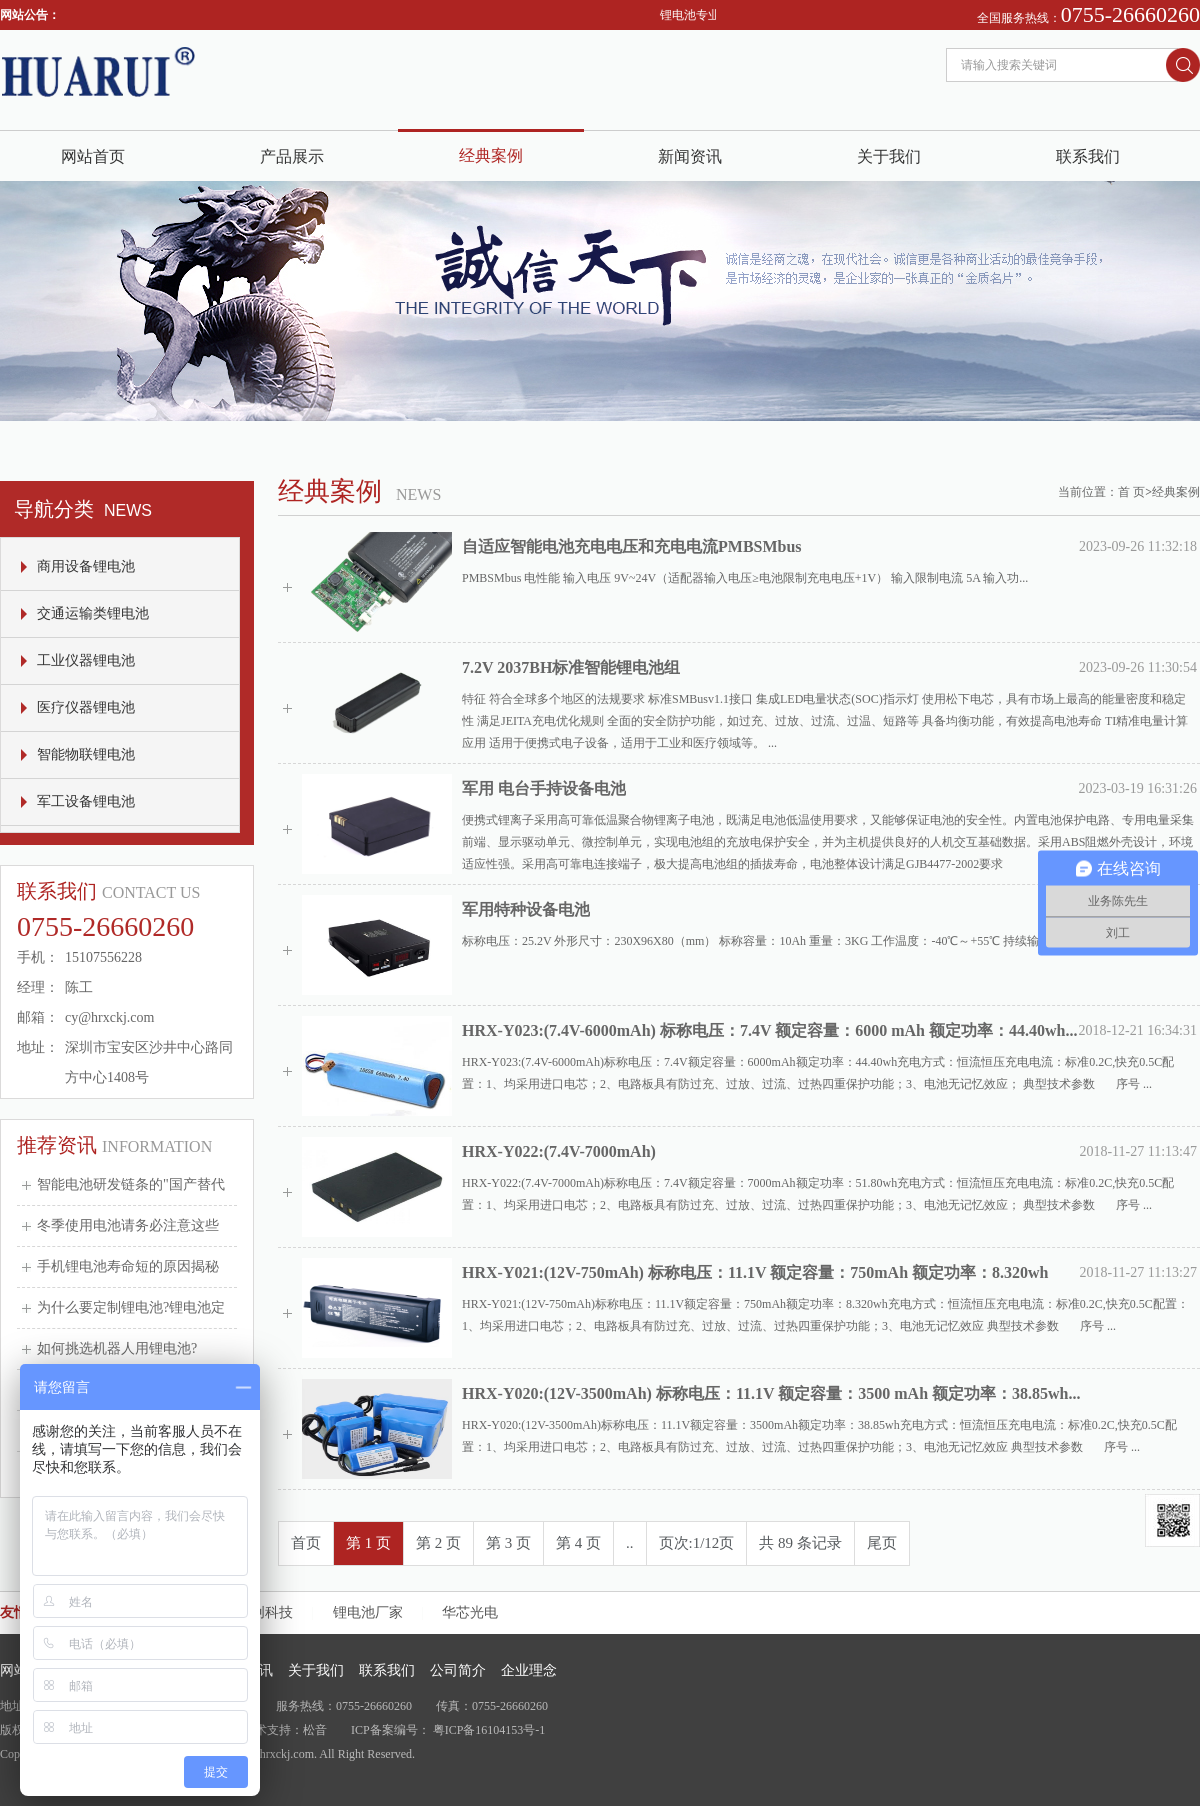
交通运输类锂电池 (93, 613)
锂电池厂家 (368, 1612)
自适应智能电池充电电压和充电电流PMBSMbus (632, 546)
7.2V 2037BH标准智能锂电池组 (571, 667)
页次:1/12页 (697, 1543)
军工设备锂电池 (86, 801)
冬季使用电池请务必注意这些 (128, 1225)
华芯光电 (470, 1612)
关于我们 (889, 156)
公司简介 (458, 1670)
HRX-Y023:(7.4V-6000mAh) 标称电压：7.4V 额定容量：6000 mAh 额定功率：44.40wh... (769, 1030)
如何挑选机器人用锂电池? (117, 1348)
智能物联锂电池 (86, 754)
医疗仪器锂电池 (86, 707)
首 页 (1131, 492)
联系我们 (1088, 156)
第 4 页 (578, 1543)
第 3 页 (508, 1543)
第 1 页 (368, 1543)
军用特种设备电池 (526, 909)
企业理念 (529, 1670)
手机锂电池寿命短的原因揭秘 (128, 1266)
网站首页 (93, 156)
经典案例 (491, 155)
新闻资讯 (690, 156)
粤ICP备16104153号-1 (489, 1730)
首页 (306, 1543)
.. (630, 1543)
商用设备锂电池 (86, 566)
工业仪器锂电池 (86, 660)
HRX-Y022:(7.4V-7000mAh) (559, 1151)
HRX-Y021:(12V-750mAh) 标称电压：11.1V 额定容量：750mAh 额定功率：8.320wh (755, 1272)
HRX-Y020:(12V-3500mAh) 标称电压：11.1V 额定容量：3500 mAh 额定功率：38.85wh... (771, 1393)
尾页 (882, 1543)
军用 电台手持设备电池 (544, 788)
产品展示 (292, 156)
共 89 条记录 (800, 1543)
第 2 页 (438, 1543)
